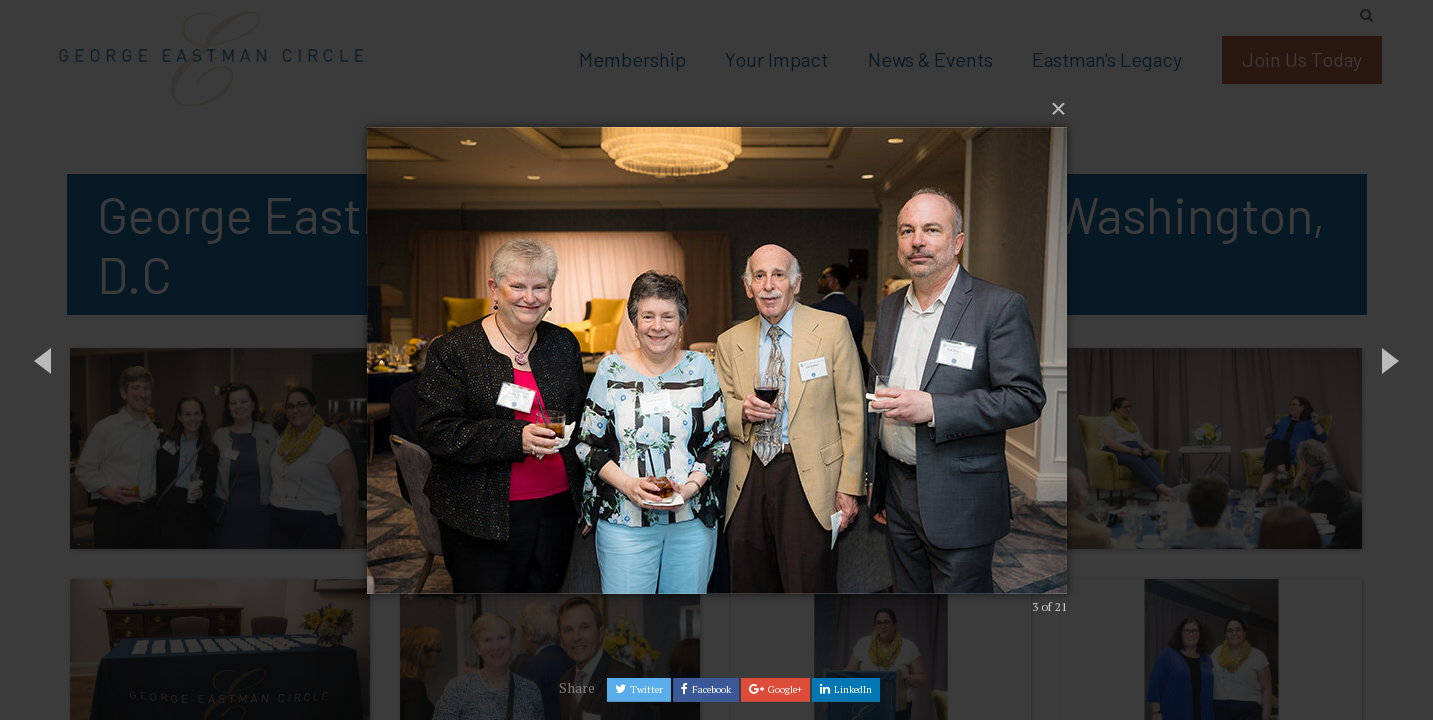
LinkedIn (846, 689)
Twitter (639, 689)
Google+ (775, 689)
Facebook (706, 689)
